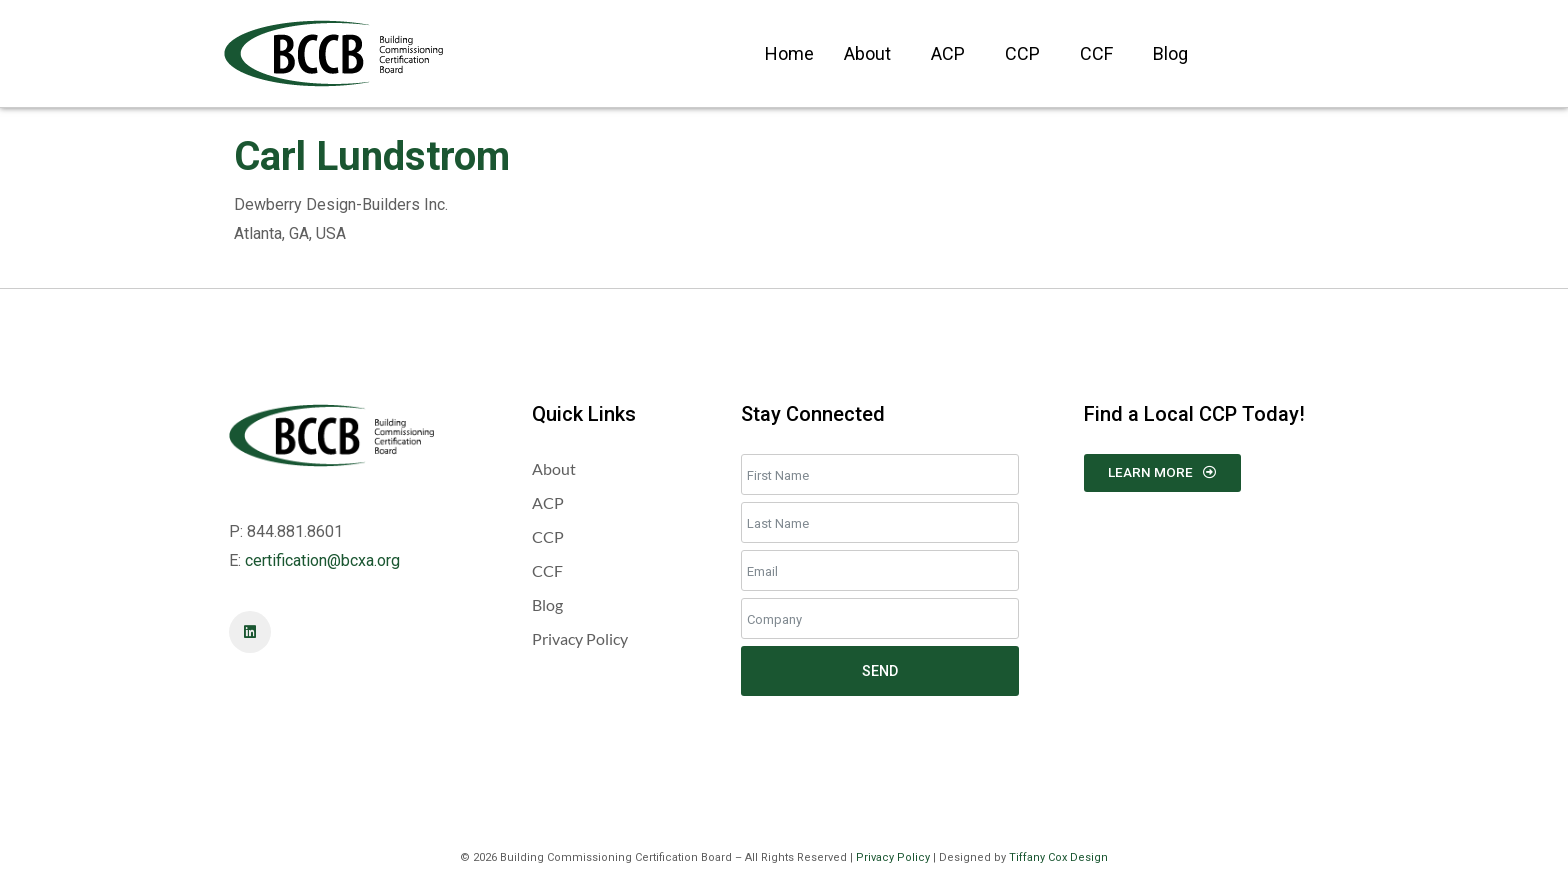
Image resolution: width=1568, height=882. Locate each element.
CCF (1096, 53)
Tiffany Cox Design (1058, 857)
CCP (1022, 53)
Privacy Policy (893, 857)
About (867, 53)
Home (789, 53)
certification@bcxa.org (322, 560)
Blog (1170, 53)
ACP (948, 53)
